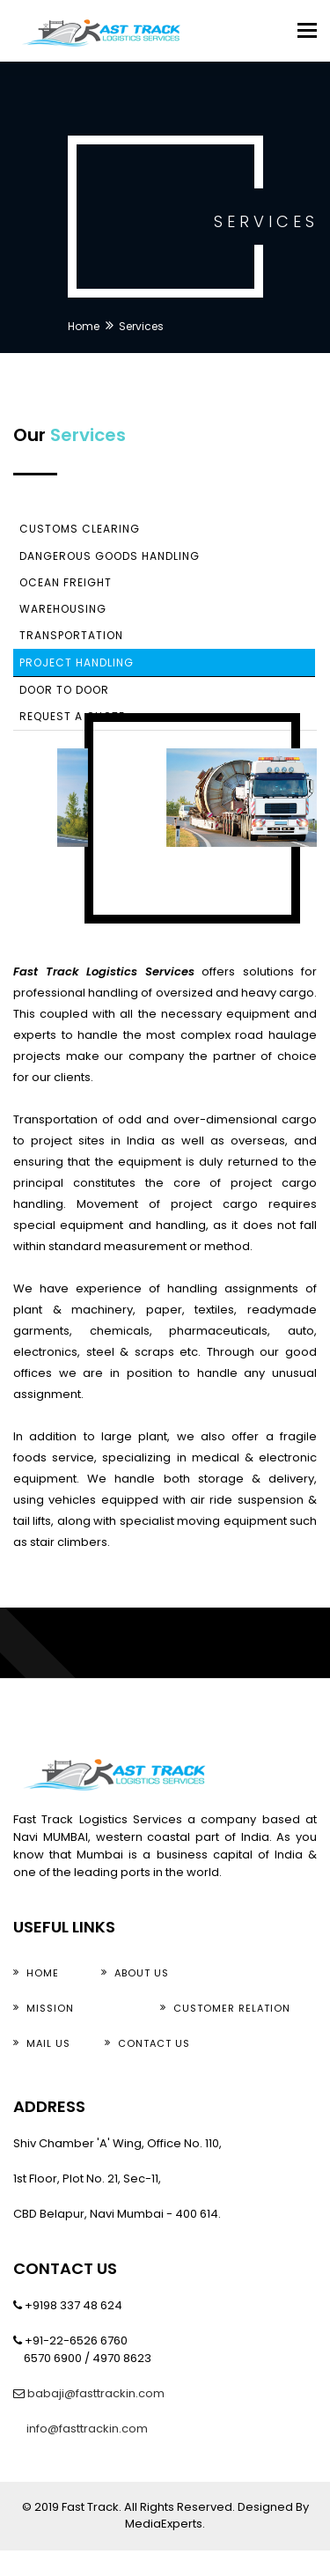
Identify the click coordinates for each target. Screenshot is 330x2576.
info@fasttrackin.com (86, 2428)
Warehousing (62, 608)
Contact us (154, 2043)
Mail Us (48, 2043)
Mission (50, 2008)
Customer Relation (231, 2008)
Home (83, 326)
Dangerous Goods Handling (109, 555)
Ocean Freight (65, 582)
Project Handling (76, 662)
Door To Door (64, 689)
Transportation (71, 635)
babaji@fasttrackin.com (96, 2393)
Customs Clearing (79, 528)
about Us (141, 1973)
